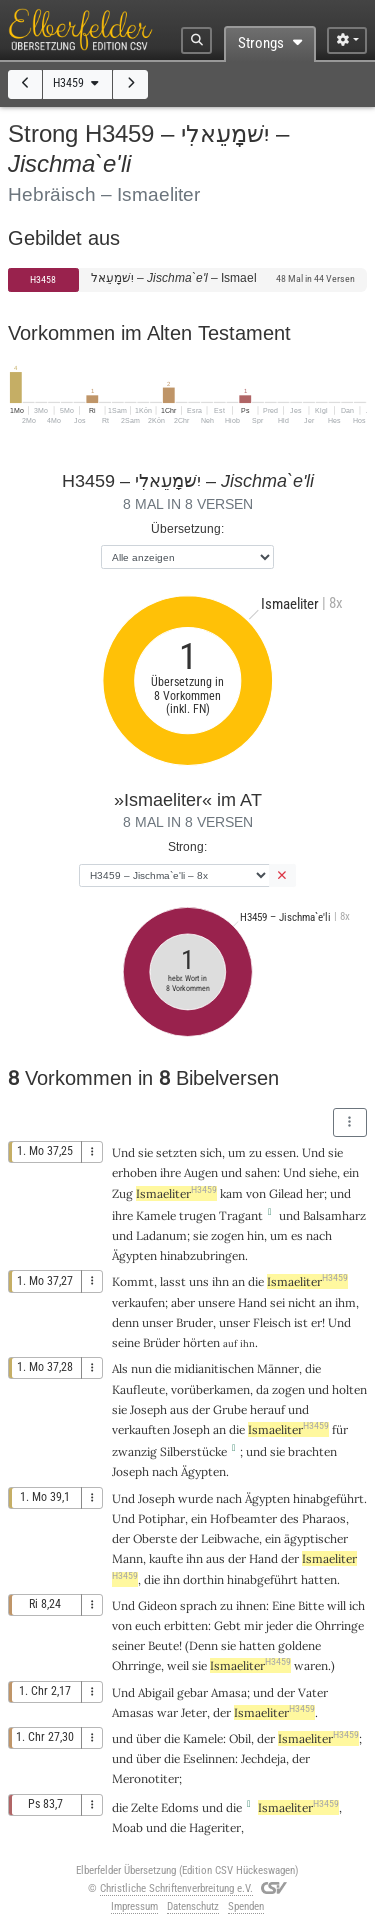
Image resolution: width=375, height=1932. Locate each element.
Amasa (229, 1692)
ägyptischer (316, 1538)
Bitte (311, 1605)
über (148, 1738)
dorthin (203, 1579)
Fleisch (272, 1322)
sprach (198, 1605)
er (316, 1322)
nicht (302, 1302)
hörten (201, 1342)
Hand (252, 1302)
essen (280, 1152)
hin (255, 1235)
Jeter (194, 1712)
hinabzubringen (202, 1255)
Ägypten (134, 1255)
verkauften (141, 1429)
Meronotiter (145, 1778)
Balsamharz (334, 1215)
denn (125, 1322)
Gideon (157, 1605)
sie (199, 1665)
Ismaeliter (176, 1193)
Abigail (156, 1692)
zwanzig (134, 1451)
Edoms (180, 1807)
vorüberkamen (210, 1389)
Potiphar (161, 1518)
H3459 (77, 83)
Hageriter (215, 1827)
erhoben (134, 1172)
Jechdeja (263, 1758)
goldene (299, 1645)
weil (178, 1665)
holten (349, 1389)
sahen (261, 1172)
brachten (312, 1451)
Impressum (134, 1906)
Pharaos (324, 1518)
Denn (203, 1645)
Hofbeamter (243, 1518)
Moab (127, 1827)
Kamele (156, 1215)
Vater (313, 1692)
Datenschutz (193, 1906)
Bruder (194, 1322)
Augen (201, 1172)
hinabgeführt (328, 1498)
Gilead (286, 1193)
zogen (227, 1235)
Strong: (187, 846)
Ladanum (161, 1235)
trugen (197, 1215)
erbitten (186, 1625)
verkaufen (138, 1302)
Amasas (133, 1712)
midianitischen (214, 1368)
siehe (323, 1172)
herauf (267, 1409)
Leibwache (230, 1538)
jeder (279, 1625)
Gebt (227, 1625)
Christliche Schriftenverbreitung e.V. (176, 1888)
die (152, 1579)
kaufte (166, 1558)
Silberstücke (193, 1451)
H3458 (43, 279)
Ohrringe (339, 1625)
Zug (122, 1193)
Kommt (133, 1281)
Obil (240, 1738)
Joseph (148, 1409)
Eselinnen (209, 1758)
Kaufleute (138, 1389)
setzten (176, 1152)
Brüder (161, 1342)
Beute (163, 1645)
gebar (192, 1692)
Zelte (144, 1807)
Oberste (155, 1538)
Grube (230, 1409)
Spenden (246, 1906)
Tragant (241, 1215)
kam (231, 1193)
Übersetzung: (187, 528)
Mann (127, 1558)
